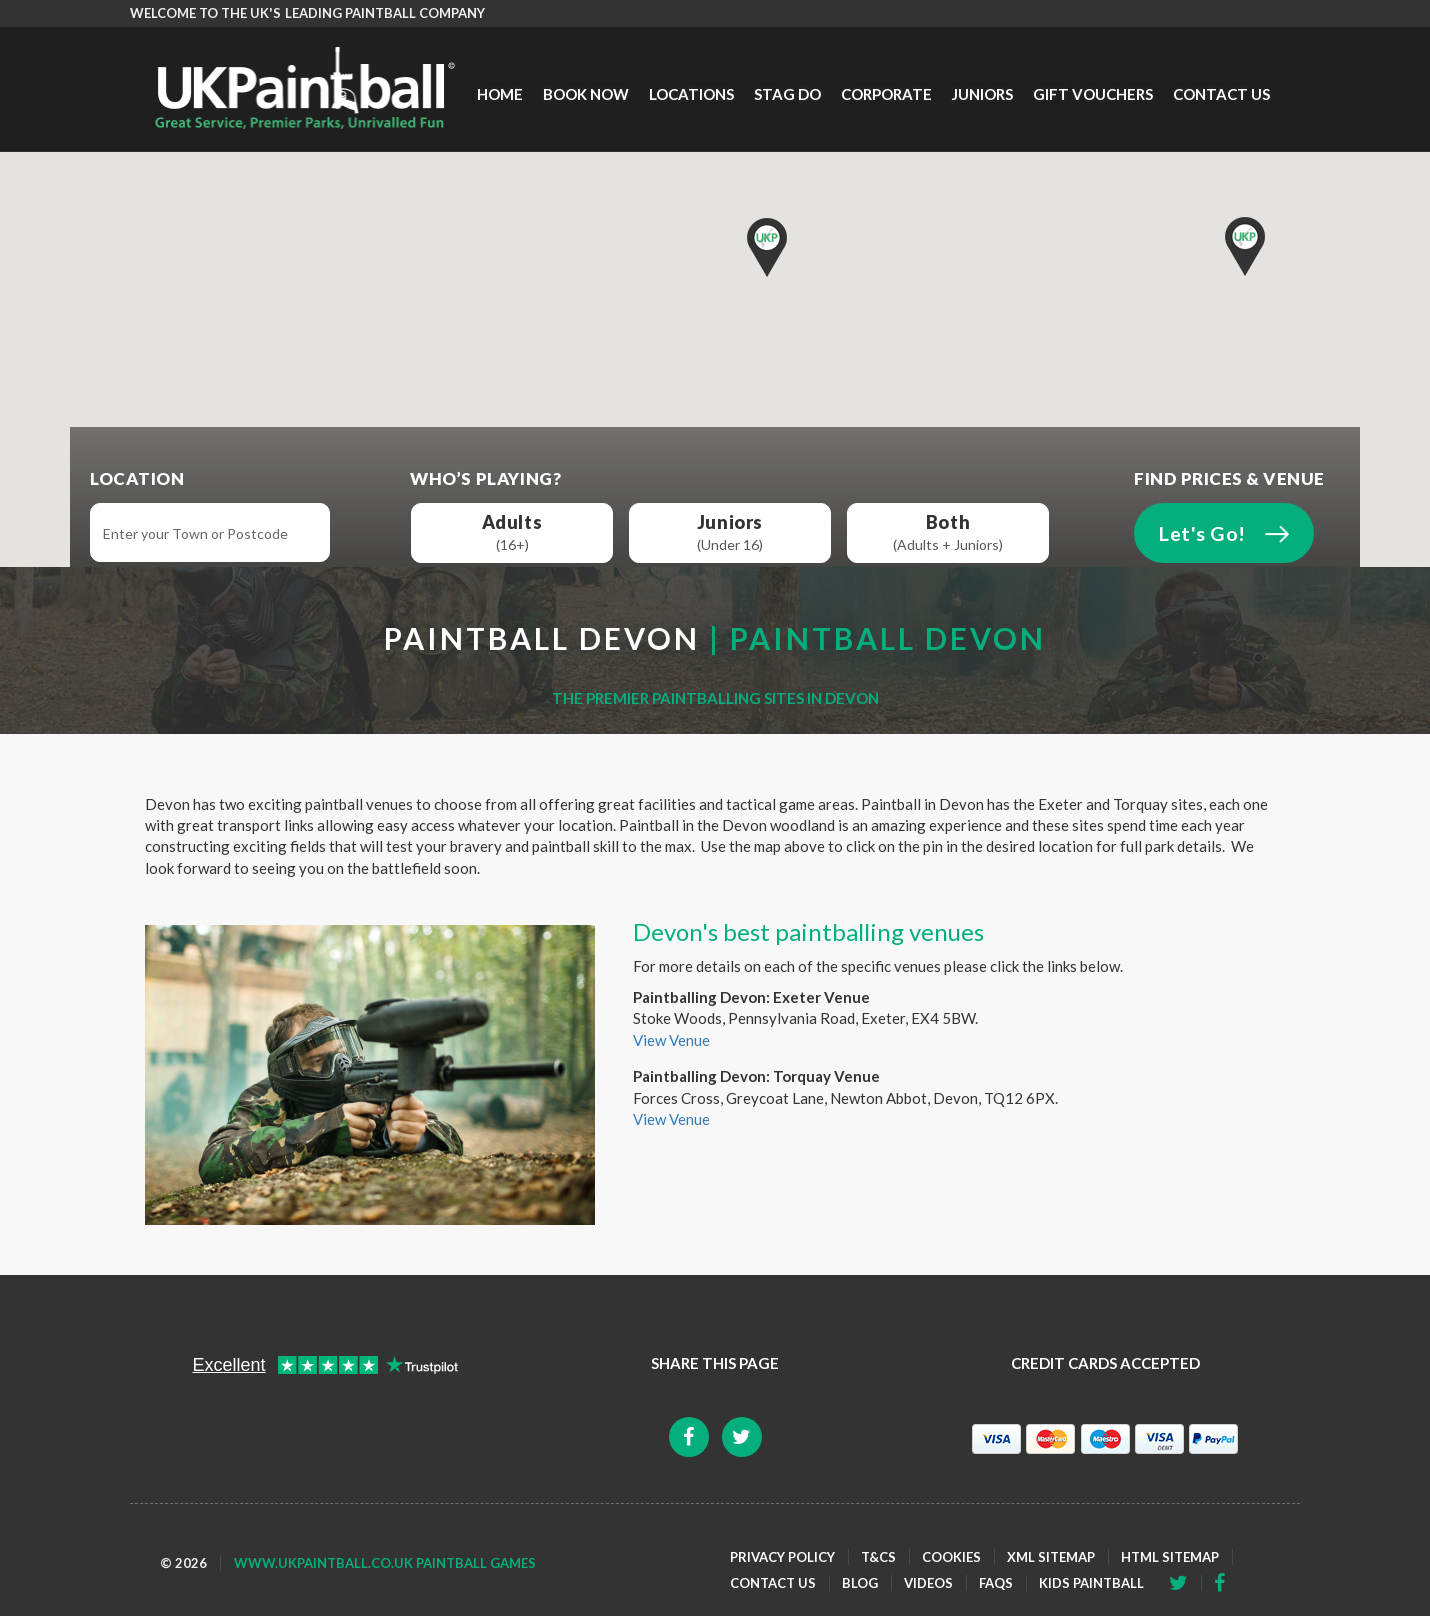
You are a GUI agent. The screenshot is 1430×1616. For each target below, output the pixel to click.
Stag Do (787, 94)
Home (500, 94)
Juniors (982, 94)
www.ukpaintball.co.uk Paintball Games (385, 1563)
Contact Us (1221, 94)
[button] (1245, 246)
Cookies (951, 1557)
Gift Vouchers (1093, 94)
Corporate (886, 94)
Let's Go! (1202, 533)
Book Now (586, 94)
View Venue (671, 1040)
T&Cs (878, 1557)
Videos (928, 1583)
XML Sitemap (1051, 1557)
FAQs (996, 1583)
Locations (691, 94)
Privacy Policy (782, 1557)
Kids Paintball (1091, 1583)
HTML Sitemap (1170, 1557)
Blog (860, 1583)
